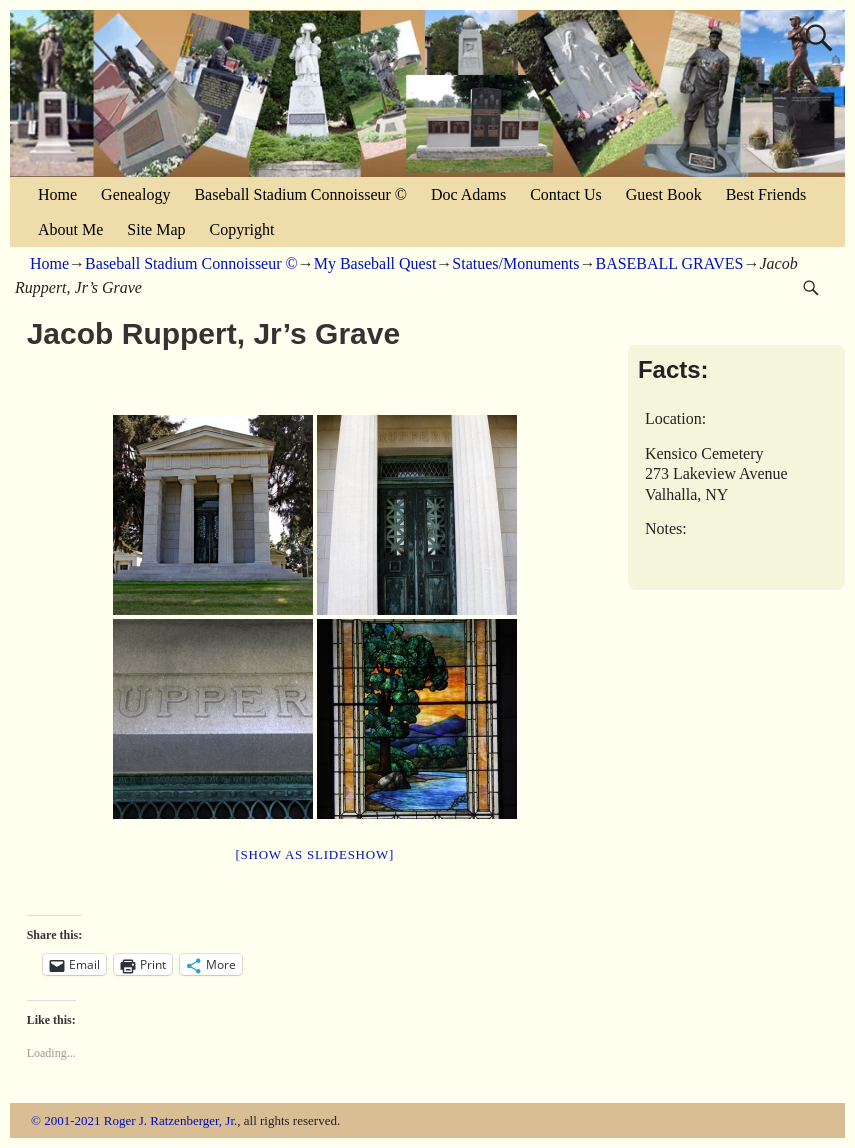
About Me (70, 229)
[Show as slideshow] (315, 854)
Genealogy (135, 194)
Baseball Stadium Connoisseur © (300, 194)
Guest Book (664, 194)
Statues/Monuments (515, 263)
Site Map (156, 229)
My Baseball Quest (375, 263)
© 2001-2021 (65, 1120)
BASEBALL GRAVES (669, 263)
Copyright (242, 229)
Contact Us (566, 194)
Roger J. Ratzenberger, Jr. (171, 1120)
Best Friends (766, 194)
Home (57, 194)
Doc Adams (468, 194)
